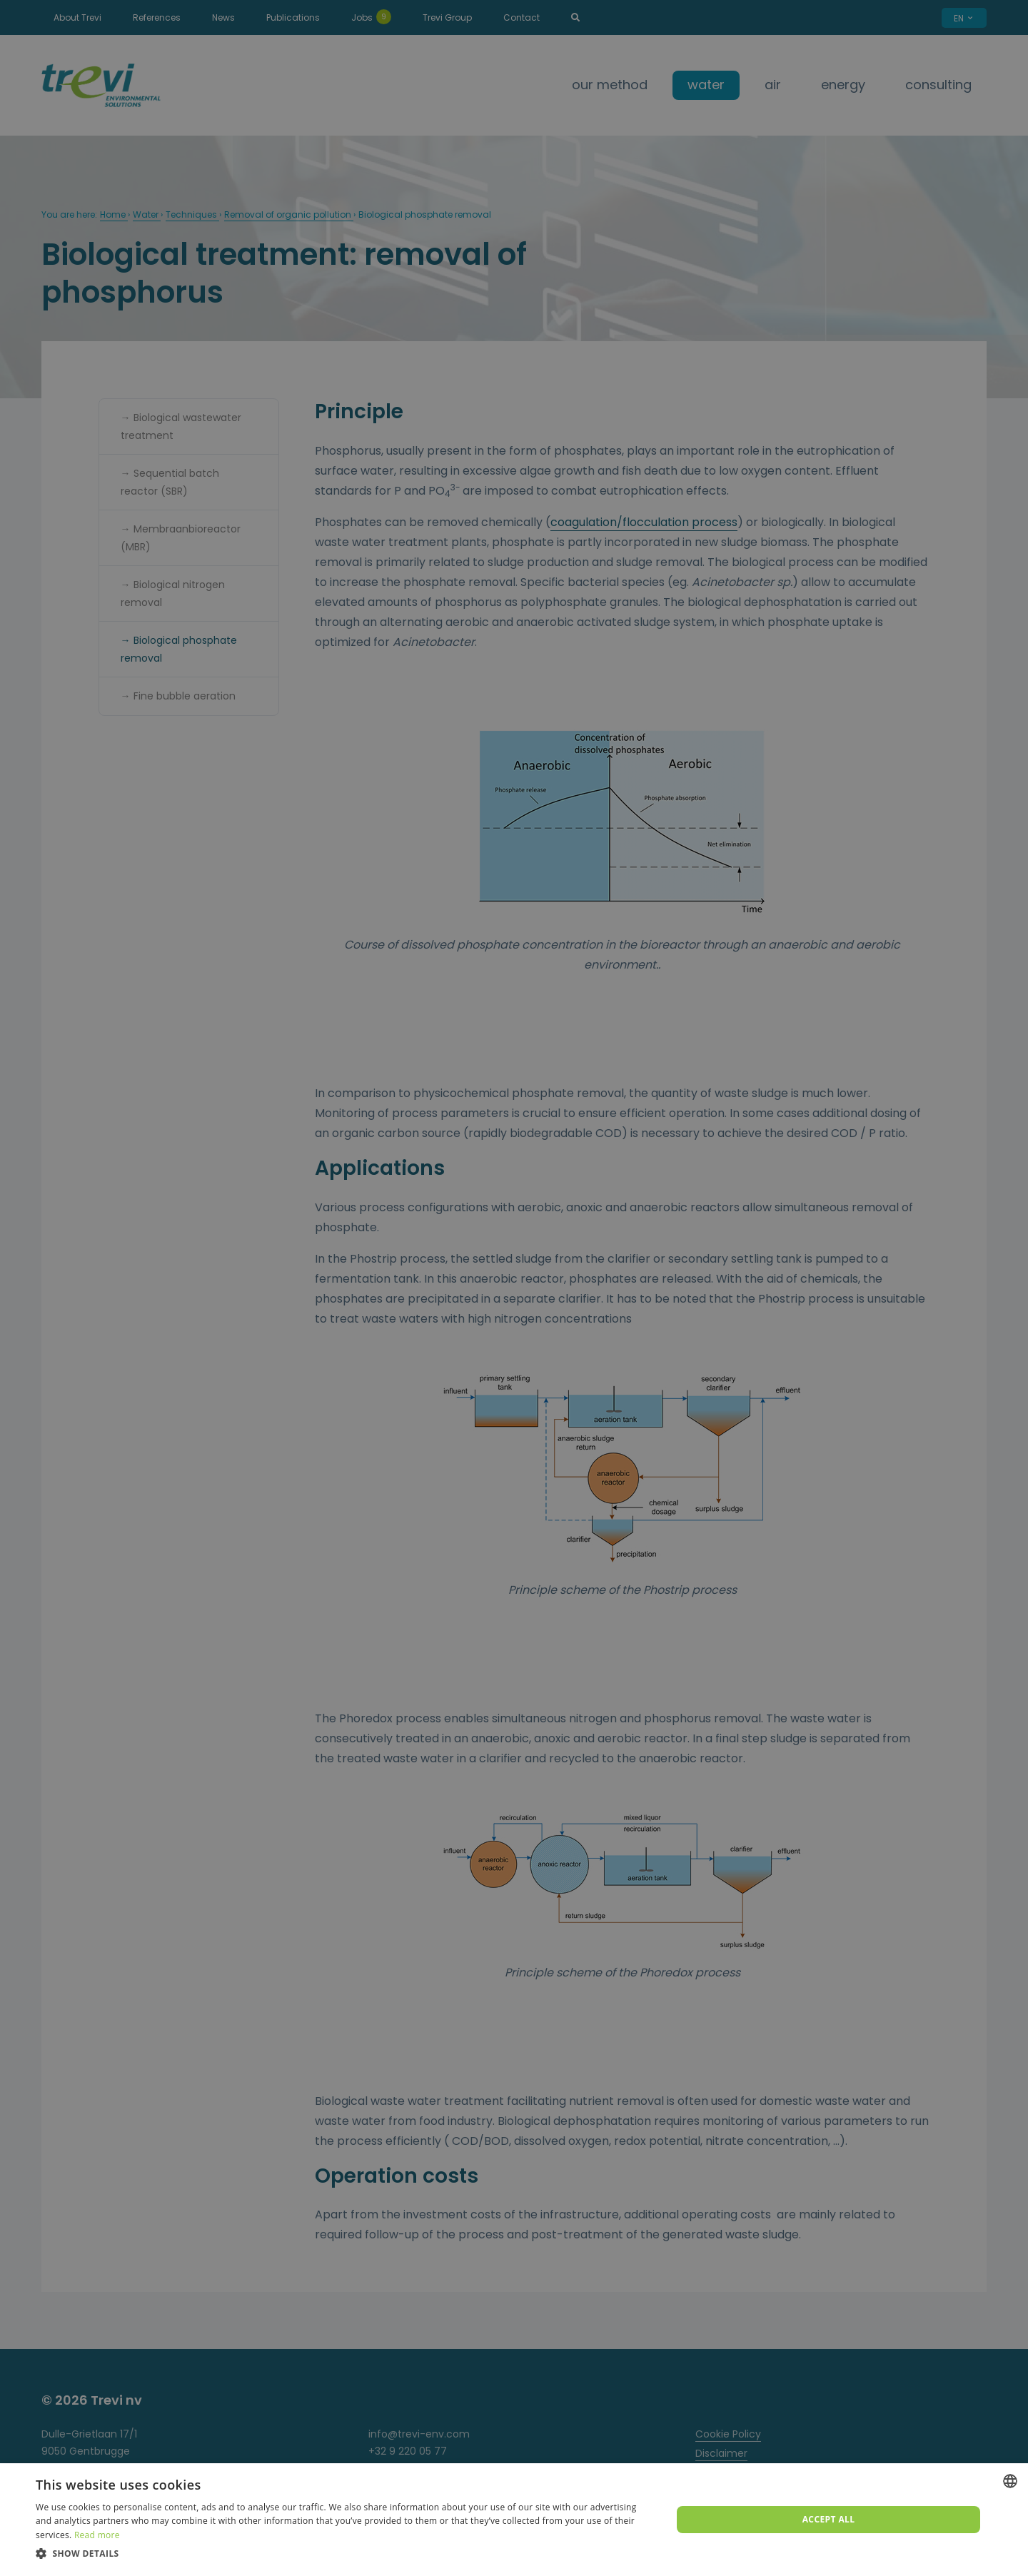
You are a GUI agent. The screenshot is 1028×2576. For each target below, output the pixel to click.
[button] (344, 2553)
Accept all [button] (828, 2519)
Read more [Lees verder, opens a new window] (97, 2535)
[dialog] (514, 2519)
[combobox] (1010, 2481)
